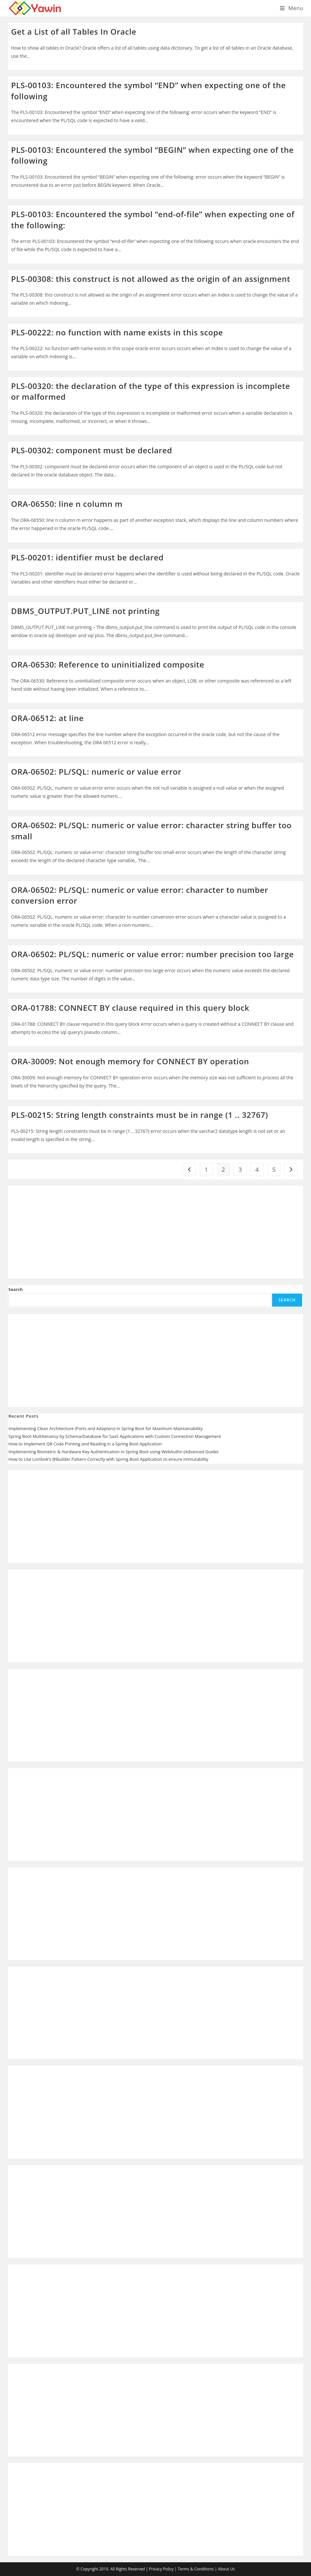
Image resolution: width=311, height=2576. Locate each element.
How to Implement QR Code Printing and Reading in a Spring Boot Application (85, 1444)
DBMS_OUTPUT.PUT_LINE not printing (85, 610)
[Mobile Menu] (291, 8)
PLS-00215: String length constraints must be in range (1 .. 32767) (139, 1114)
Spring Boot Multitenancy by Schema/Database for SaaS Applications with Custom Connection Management (115, 1436)
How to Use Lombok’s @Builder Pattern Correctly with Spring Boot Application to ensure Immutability (108, 1459)
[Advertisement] (155, 1232)
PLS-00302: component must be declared (91, 450)
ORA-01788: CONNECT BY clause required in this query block (130, 1007)
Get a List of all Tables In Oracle (73, 31)
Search (16, 1289)
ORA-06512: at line (47, 718)
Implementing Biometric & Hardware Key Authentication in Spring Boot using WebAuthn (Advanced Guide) (113, 1452)
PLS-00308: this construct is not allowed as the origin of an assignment (150, 278)
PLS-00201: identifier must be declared (87, 557)
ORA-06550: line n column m (67, 503)
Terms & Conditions (196, 2569)
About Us (226, 2569)
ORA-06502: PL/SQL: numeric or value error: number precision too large (152, 954)
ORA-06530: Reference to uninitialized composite (107, 664)
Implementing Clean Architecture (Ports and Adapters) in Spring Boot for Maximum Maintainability (106, 1428)
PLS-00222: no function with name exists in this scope (117, 332)
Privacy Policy (161, 2569)
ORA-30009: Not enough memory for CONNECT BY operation (130, 1061)
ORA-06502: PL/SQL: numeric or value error (96, 771)
